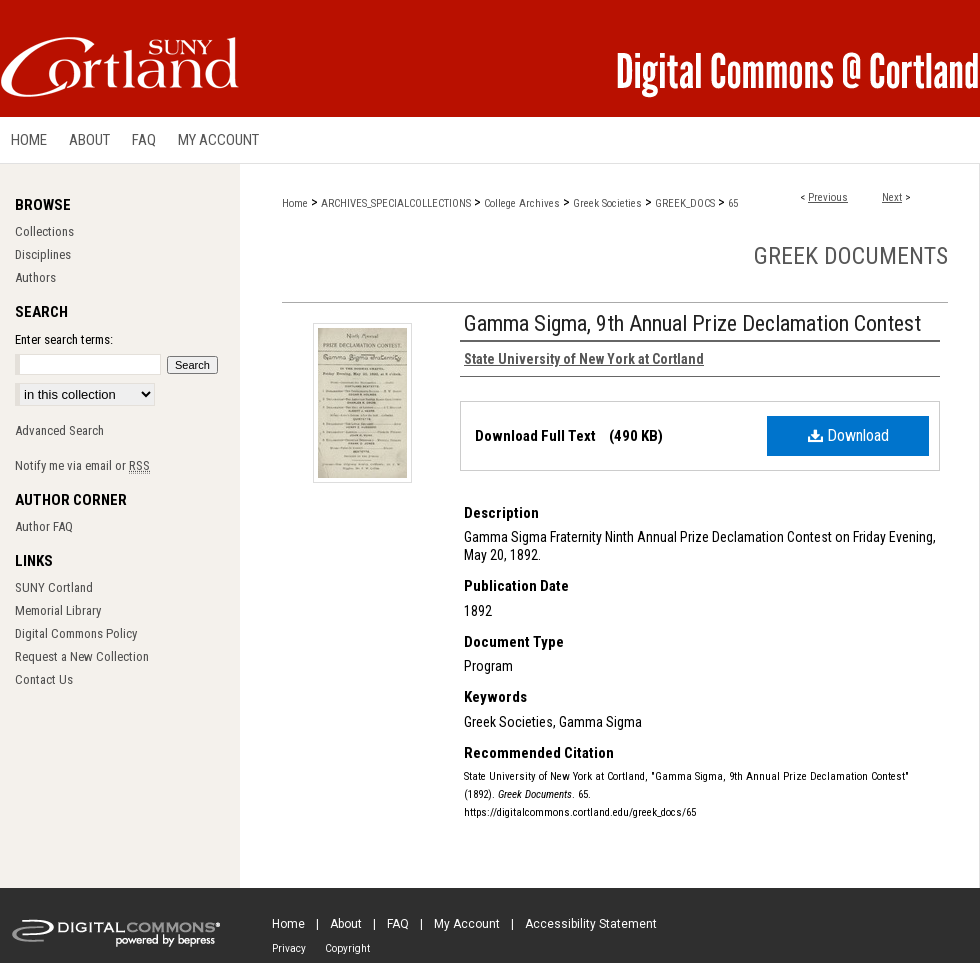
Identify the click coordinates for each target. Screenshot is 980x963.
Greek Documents (851, 256)
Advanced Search (59, 430)
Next (892, 197)
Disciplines (43, 254)
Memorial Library (58, 610)
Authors (35, 277)
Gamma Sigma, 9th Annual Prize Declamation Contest (692, 323)
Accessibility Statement (591, 924)
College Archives (522, 203)
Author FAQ (44, 526)
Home (295, 203)
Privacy (289, 948)
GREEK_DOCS (685, 203)
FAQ (398, 924)
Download (848, 435)
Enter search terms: (64, 339)
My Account (467, 924)
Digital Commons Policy (76, 633)
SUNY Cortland (54, 587)
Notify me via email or (82, 465)
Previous (828, 197)
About (346, 924)
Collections (44, 231)
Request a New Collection (82, 656)
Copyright (347, 948)
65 (733, 203)
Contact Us (44, 679)
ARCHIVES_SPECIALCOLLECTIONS (396, 203)
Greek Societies (607, 203)
